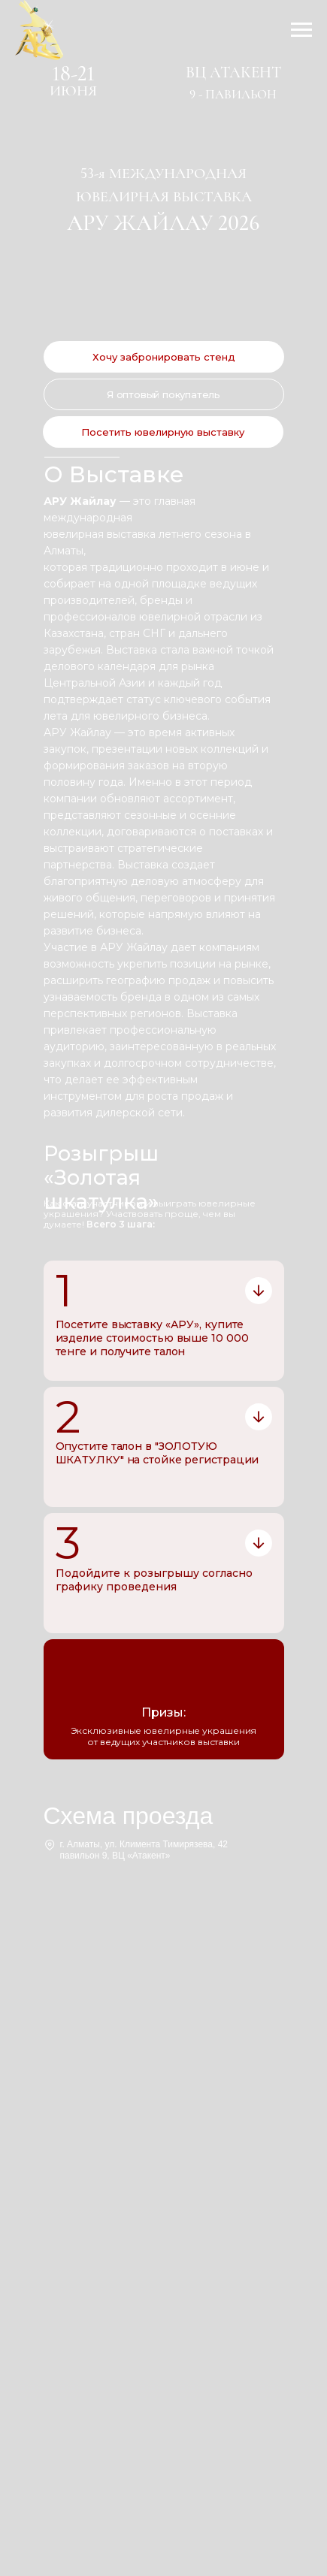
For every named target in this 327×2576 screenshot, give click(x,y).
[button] (164, 357)
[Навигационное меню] (301, 30)
